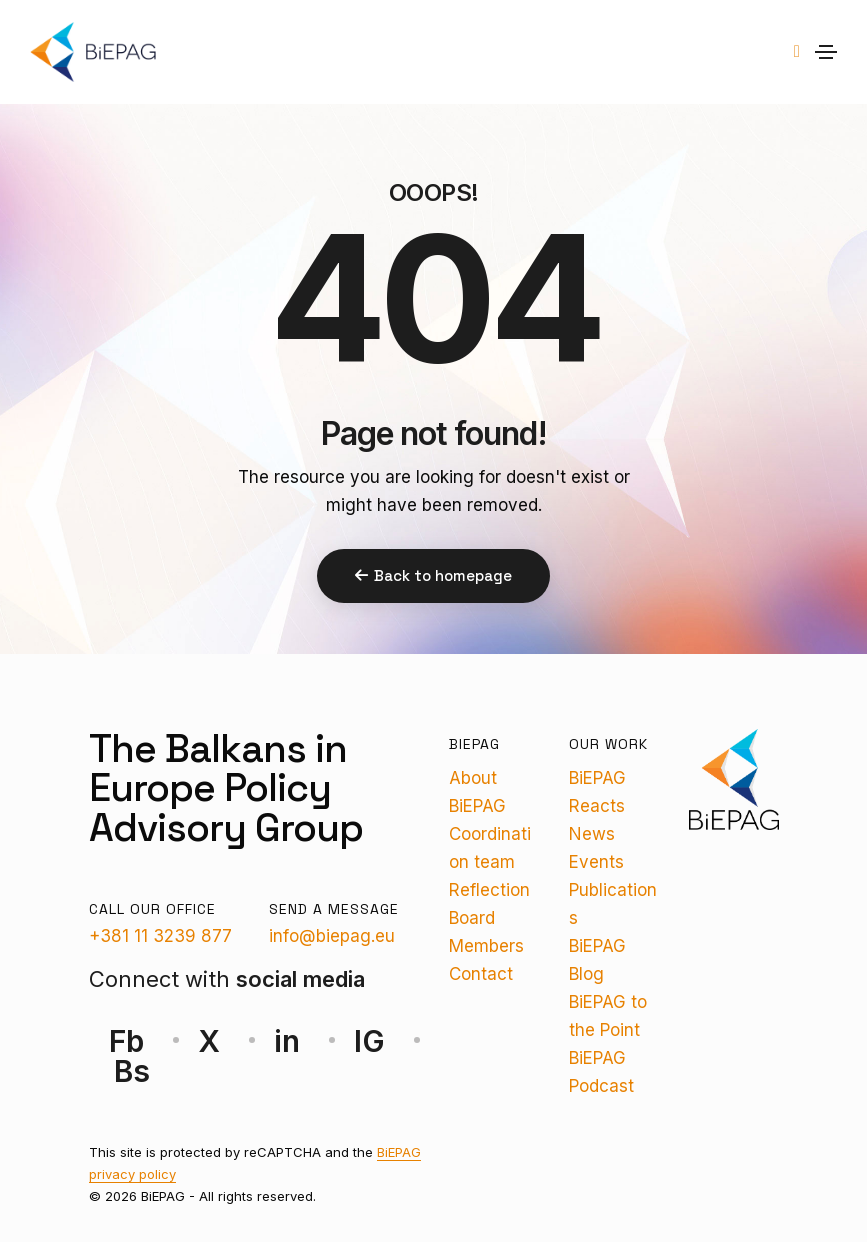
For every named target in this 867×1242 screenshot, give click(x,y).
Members (486, 946)
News (592, 834)
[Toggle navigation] (826, 52)
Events (596, 862)
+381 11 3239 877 (160, 936)
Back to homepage (433, 575)
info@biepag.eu (332, 936)
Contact (481, 974)
